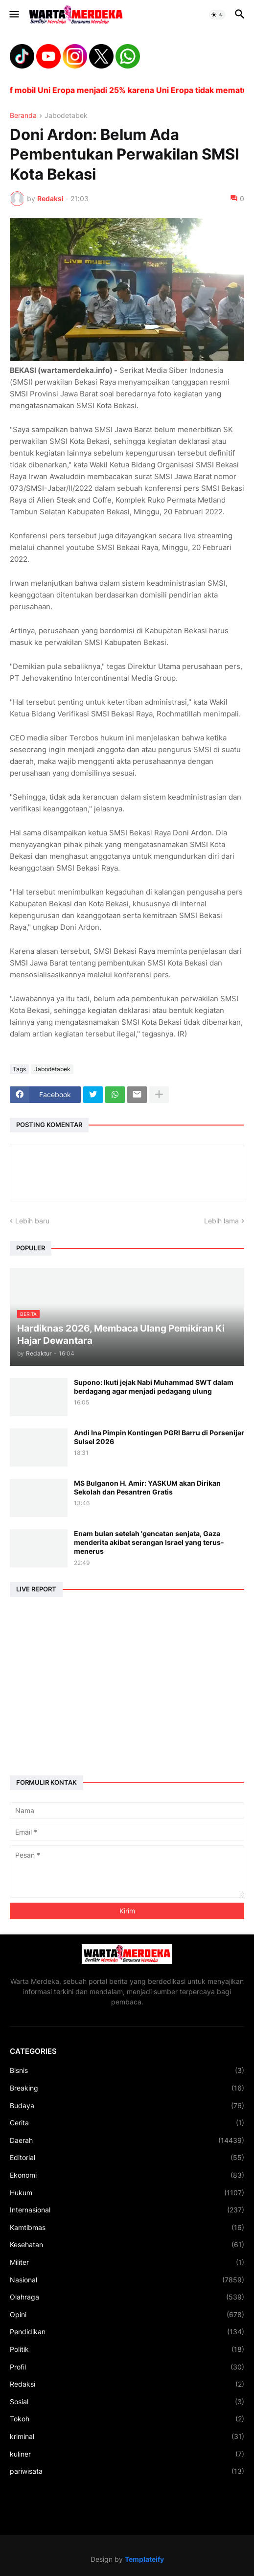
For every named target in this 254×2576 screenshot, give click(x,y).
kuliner (127, 2454)
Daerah (127, 2140)
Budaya (127, 2106)
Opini (127, 2315)
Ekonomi (127, 2175)
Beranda (23, 115)
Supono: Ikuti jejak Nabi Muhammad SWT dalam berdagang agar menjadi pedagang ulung (153, 1386)
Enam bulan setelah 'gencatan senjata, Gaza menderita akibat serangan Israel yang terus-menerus (149, 1542)
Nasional (127, 2280)
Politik (127, 2349)
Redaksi (127, 2384)
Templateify (144, 2559)
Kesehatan (127, 2245)
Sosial (127, 2402)
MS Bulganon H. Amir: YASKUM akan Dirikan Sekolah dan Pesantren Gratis (147, 1487)
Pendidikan (127, 2332)
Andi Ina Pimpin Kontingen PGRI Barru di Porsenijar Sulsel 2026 (159, 1437)
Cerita (127, 2123)
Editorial (127, 2157)
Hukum (127, 2193)
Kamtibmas (127, 2227)
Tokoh (127, 2419)
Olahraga (127, 2297)
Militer (127, 2262)
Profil (127, 2367)
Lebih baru (32, 1221)
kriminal (127, 2436)
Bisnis (127, 2070)
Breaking (127, 2088)
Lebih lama (221, 1221)
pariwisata (127, 2471)
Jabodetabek (66, 115)
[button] (13, 14)
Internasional (127, 2210)
